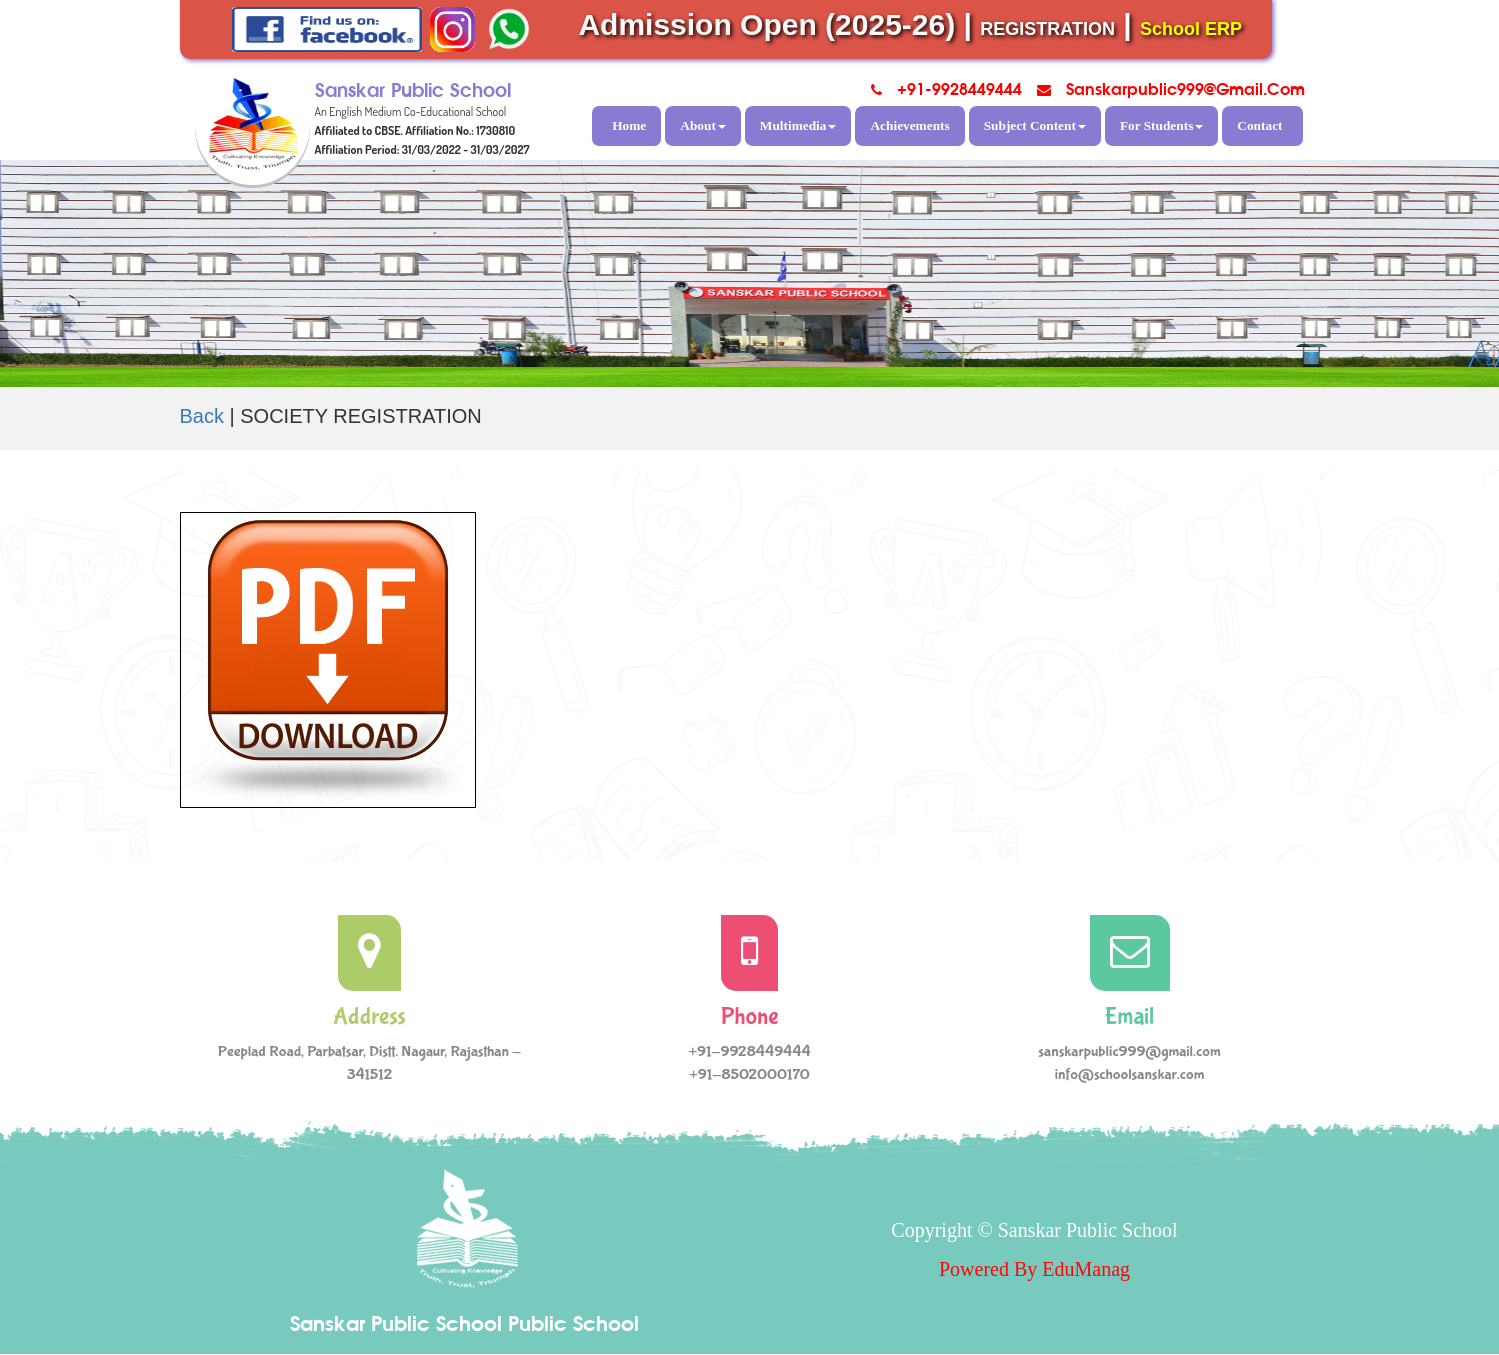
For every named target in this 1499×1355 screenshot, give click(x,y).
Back (202, 416)
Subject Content (1035, 125)
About (703, 125)
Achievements (909, 125)
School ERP (1191, 29)
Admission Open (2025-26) (766, 24)
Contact (1259, 125)
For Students (1161, 125)
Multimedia (798, 125)
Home (629, 125)
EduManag (1086, 1269)
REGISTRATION (1047, 29)
